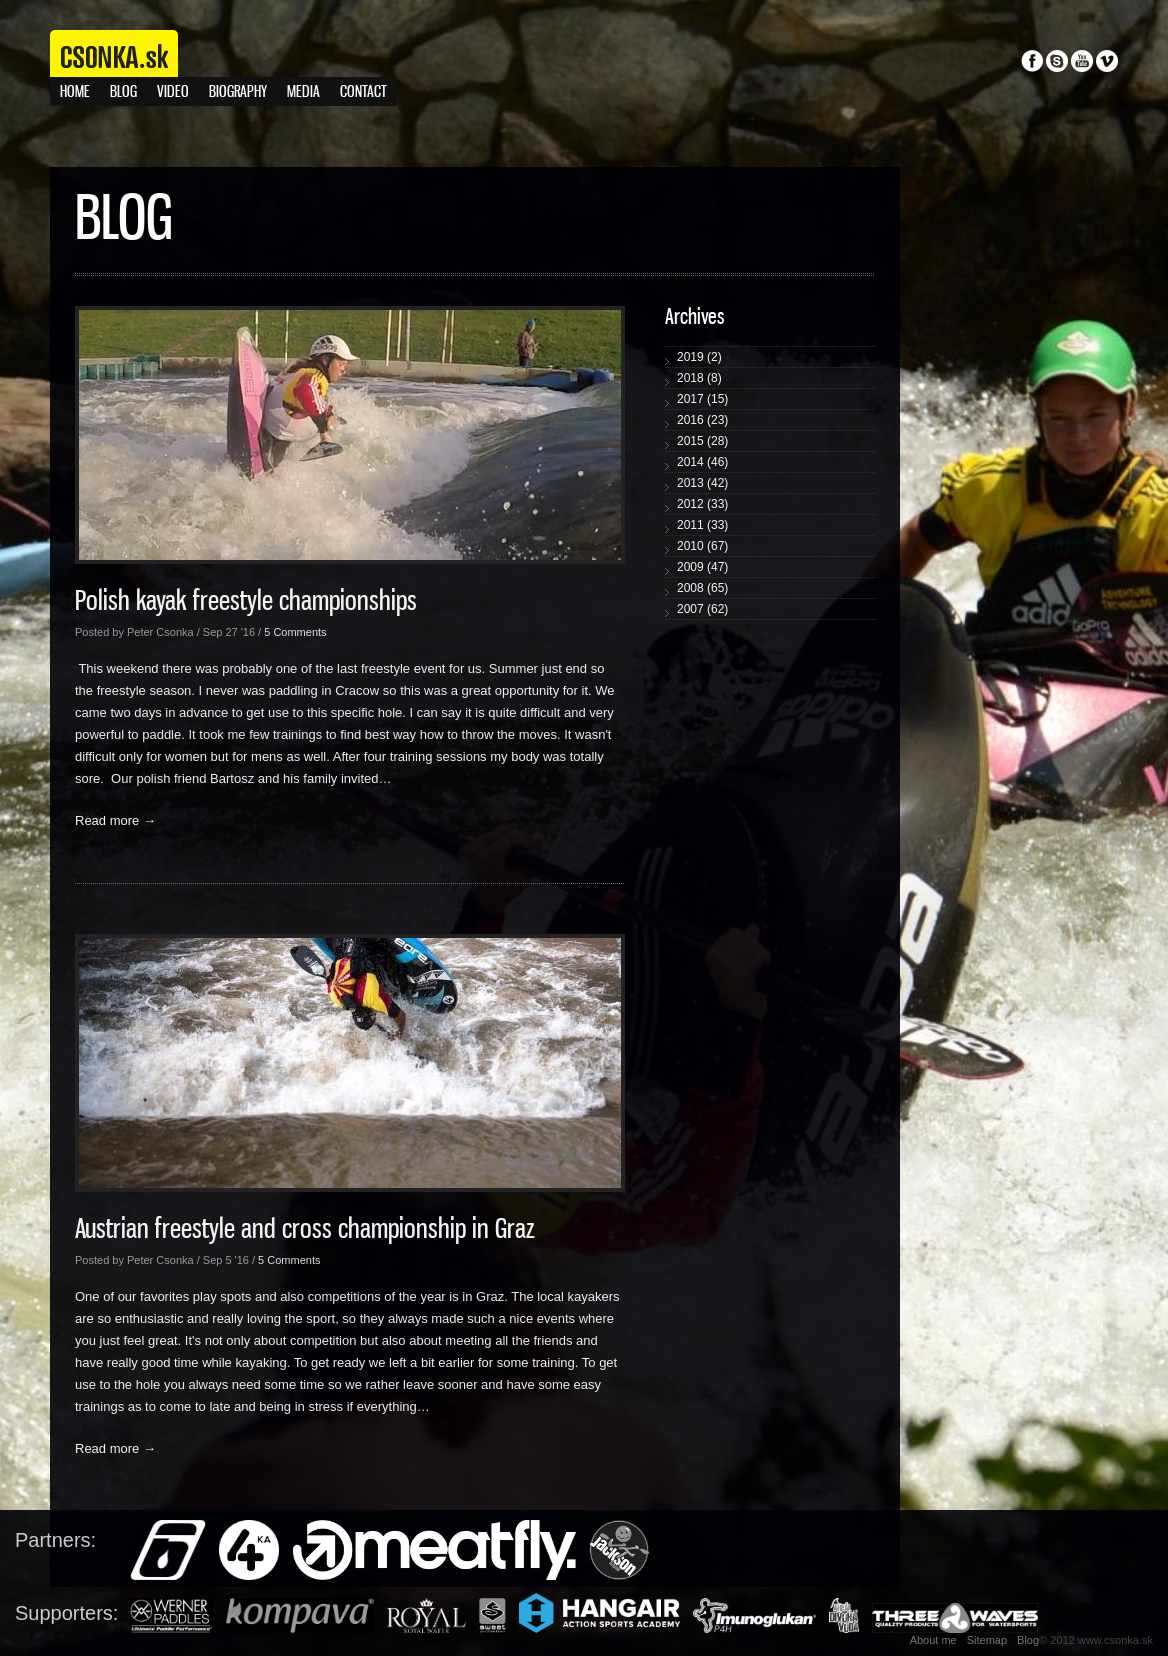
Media (303, 92)
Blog (123, 92)
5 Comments (295, 632)
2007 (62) (702, 609)
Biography (238, 92)
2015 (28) (702, 441)
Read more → (115, 820)
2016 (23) (702, 420)
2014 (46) (702, 462)
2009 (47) (702, 567)
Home (75, 92)
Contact (363, 92)
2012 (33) (702, 504)
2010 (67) (702, 546)
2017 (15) (702, 399)
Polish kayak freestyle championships (246, 602)
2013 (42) (702, 483)
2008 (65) (702, 588)
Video (173, 92)
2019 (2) (699, 357)
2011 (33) (702, 525)
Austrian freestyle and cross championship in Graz (305, 1230)
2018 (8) (699, 378)
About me (933, 1640)
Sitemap (987, 1640)
